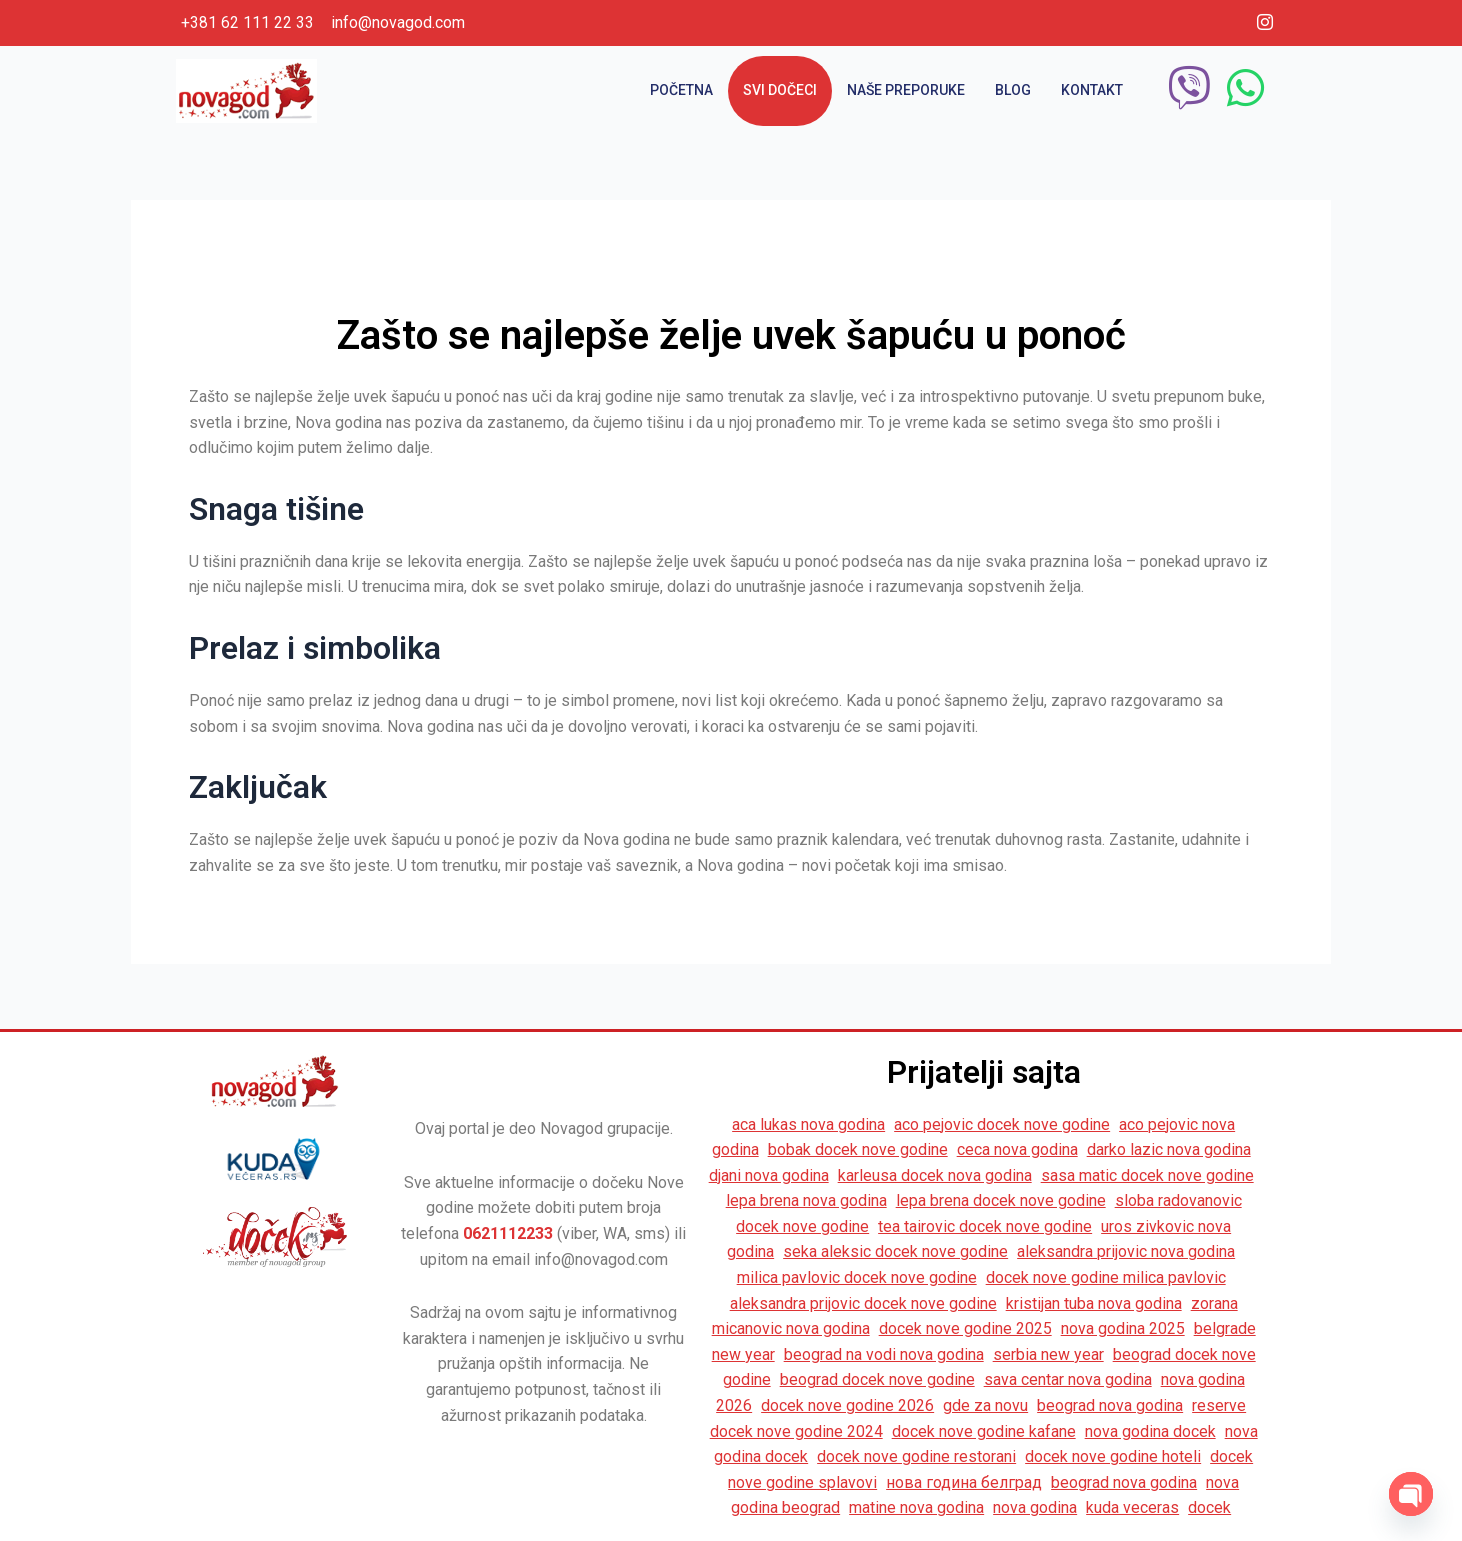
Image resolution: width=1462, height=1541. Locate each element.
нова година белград (964, 1482)
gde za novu (985, 1405)
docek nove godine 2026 (847, 1405)
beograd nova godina (1110, 1405)
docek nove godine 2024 (796, 1431)
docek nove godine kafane (984, 1431)
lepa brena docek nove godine (1001, 1200)
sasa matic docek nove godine (1147, 1175)
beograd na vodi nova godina (884, 1354)
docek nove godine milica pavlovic (1106, 1277)
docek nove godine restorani (916, 1456)
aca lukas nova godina (808, 1124)
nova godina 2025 (1123, 1328)
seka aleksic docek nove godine (895, 1251)
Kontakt (1092, 90)
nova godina (1035, 1507)
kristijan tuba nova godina (1094, 1303)
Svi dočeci (780, 90)
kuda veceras (1132, 1507)
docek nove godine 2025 (965, 1328)
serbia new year (1048, 1354)
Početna (681, 90)
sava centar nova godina (1068, 1379)
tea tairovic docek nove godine (985, 1226)
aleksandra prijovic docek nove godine (863, 1303)
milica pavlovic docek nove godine (857, 1277)
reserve (1219, 1405)
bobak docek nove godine (858, 1149)
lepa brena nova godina (806, 1200)
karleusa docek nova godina (935, 1175)
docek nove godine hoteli (1113, 1456)
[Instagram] (1265, 23)
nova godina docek (1150, 1431)
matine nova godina (916, 1507)
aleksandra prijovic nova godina (1126, 1251)
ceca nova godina (1017, 1149)
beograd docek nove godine (877, 1379)
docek (1209, 1507)
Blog (1013, 90)
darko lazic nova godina (1169, 1149)
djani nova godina (769, 1175)
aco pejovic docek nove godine (1002, 1124)
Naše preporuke (906, 90)
